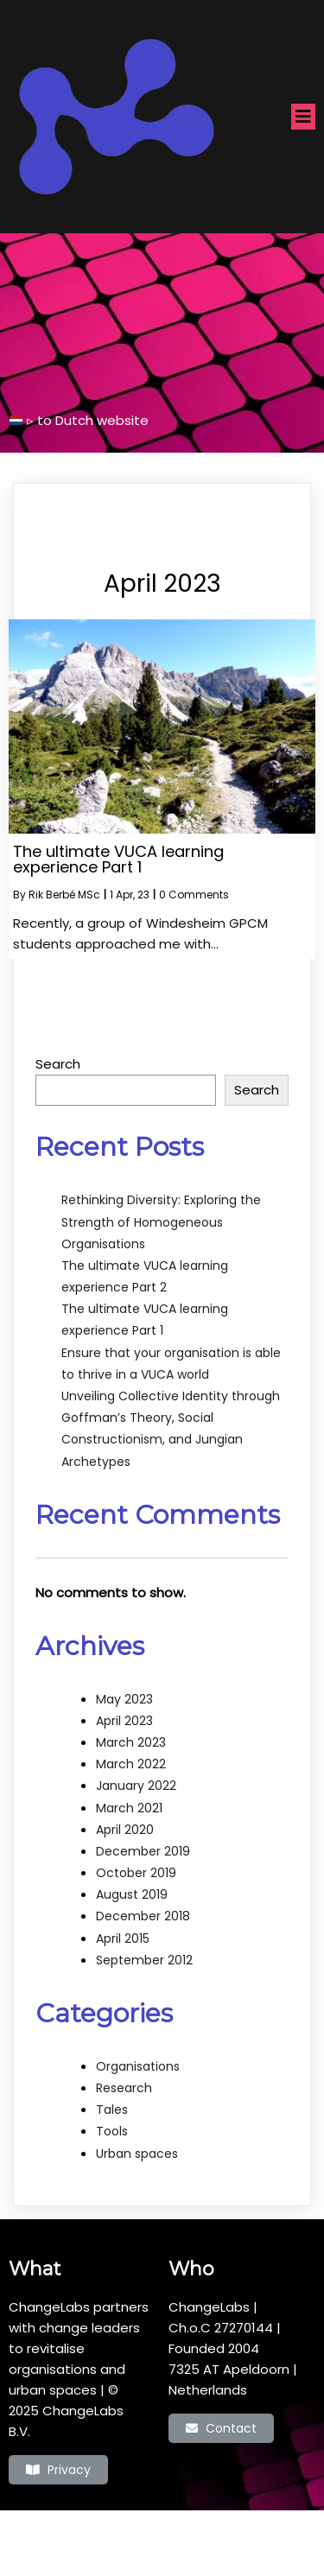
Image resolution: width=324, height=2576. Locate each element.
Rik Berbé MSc (64, 894)
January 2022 (136, 1785)
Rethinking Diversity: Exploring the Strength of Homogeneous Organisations (161, 1221)
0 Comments (194, 894)
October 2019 (136, 1872)
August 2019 (132, 1894)
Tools (112, 2131)
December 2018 (143, 1916)
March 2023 (131, 1742)
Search (57, 1064)
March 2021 (129, 1808)
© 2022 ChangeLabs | (106, 2534)
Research (124, 2088)
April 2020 (125, 1829)
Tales (112, 2109)
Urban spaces (137, 2153)
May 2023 (124, 1699)
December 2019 (143, 1851)
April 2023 (124, 1720)
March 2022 (131, 1764)
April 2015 (122, 1938)
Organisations (138, 2066)
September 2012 (144, 1960)
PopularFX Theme (231, 2534)
